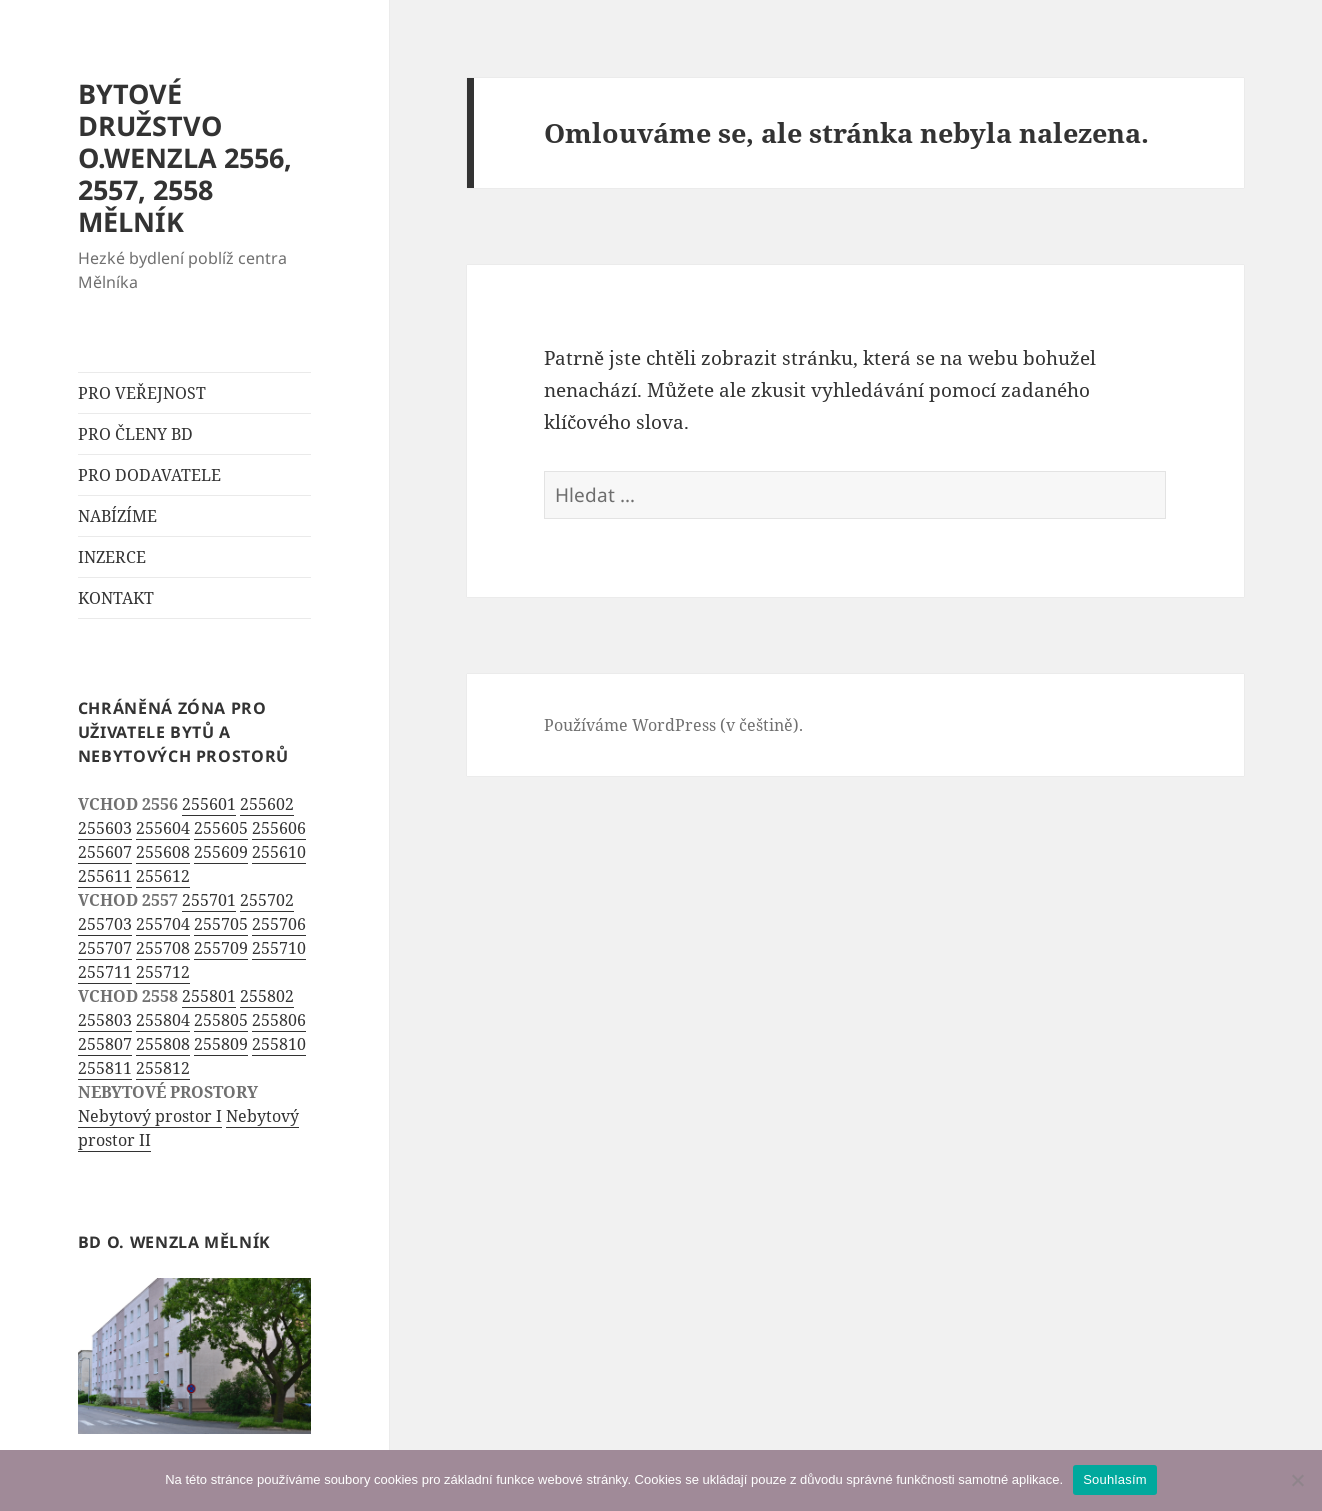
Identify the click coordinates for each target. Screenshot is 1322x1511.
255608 (163, 852)
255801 (209, 996)
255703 (105, 924)
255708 (163, 948)
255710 (279, 948)
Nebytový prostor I (150, 1116)
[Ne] (1297, 1480)
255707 (105, 948)
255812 (163, 1068)
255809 (221, 1044)
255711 (105, 972)
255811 (105, 1068)
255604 (163, 828)
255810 (279, 1044)
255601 (209, 804)
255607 (105, 852)
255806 (279, 1020)
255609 (221, 852)
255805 (221, 1020)
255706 (279, 924)
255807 (105, 1044)
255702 (267, 900)
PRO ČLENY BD (135, 434)
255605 (221, 828)
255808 (163, 1044)
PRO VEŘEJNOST (142, 393)
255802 (267, 996)
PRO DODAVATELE (149, 475)
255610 (279, 852)
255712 (163, 972)
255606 (279, 828)
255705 (221, 924)
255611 (105, 876)
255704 (163, 924)
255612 (163, 876)
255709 (221, 948)
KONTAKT (116, 598)
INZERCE (112, 557)
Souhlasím (1115, 1479)
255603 (105, 828)
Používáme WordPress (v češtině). (673, 725)
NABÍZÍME (117, 516)
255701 (209, 900)
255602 (267, 804)
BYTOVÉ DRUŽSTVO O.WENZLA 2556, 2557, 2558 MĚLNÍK (185, 157)
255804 (163, 1020)
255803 (105, 1020)
